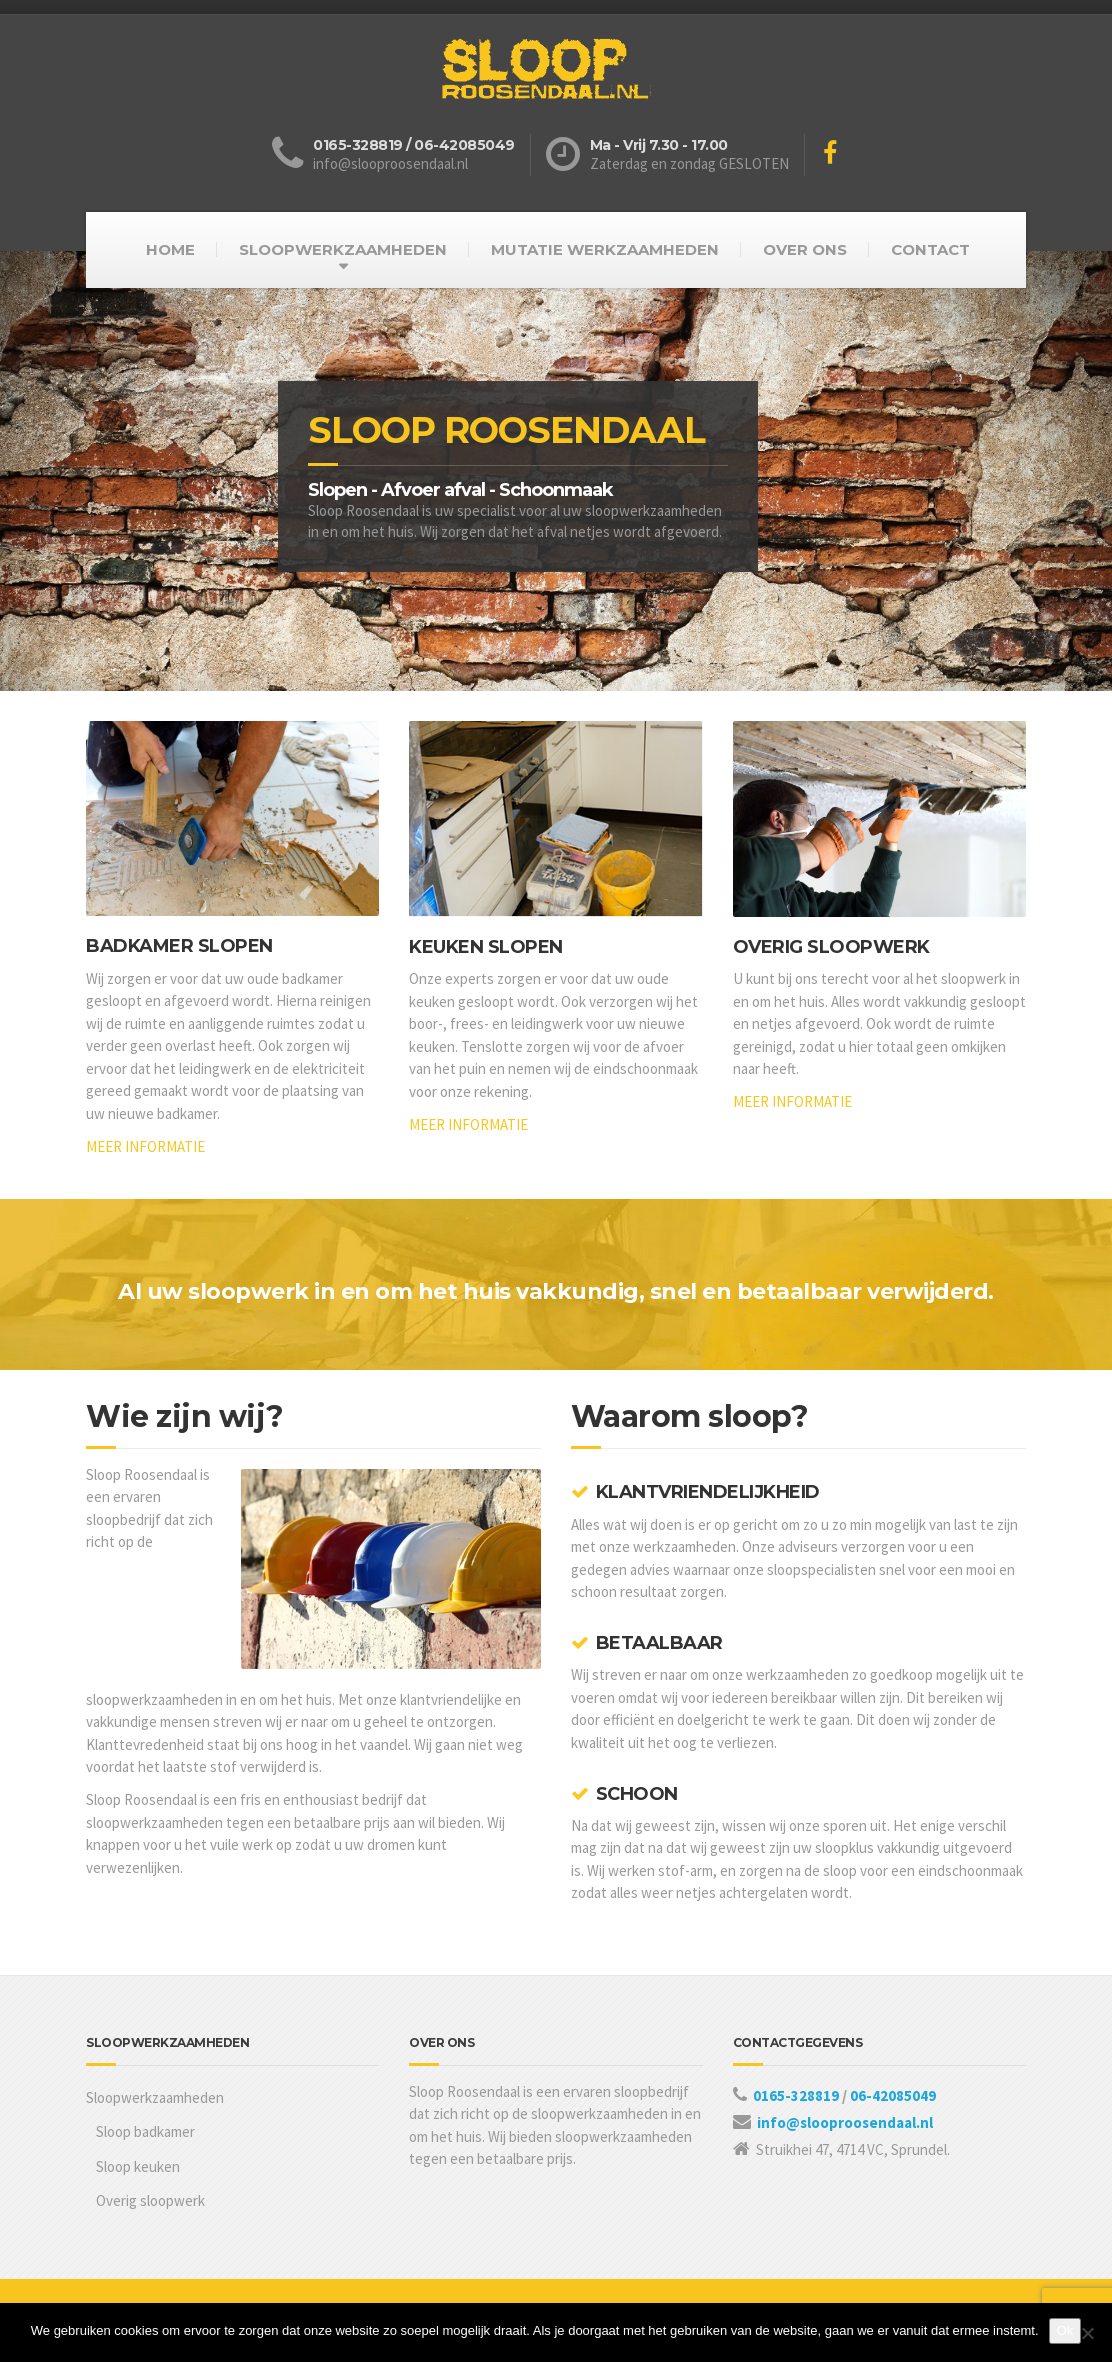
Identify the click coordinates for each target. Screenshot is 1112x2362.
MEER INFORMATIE (145, 1146)
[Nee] (1087, 2333)
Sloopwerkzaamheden (155, 2097)
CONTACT (930, 249)
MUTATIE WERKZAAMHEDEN (605, 249)
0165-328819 (797, 2095)
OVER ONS (805, 249)
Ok (1065, 2330)
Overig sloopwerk (150, 2200)
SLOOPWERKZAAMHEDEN (343, 249)
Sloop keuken (138, 2166)
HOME (170, 249)
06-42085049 (893, 2095)
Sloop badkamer (145, 2131)
